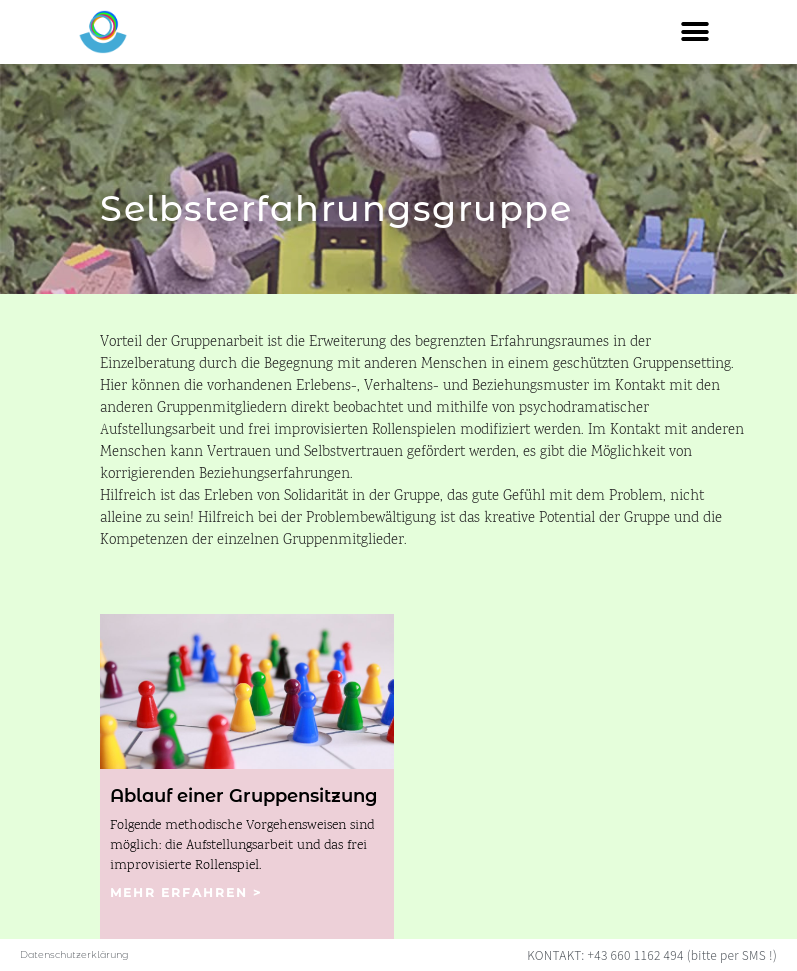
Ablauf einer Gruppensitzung (243, 796)
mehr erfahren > (186, 892)
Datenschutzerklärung (74, 954)
